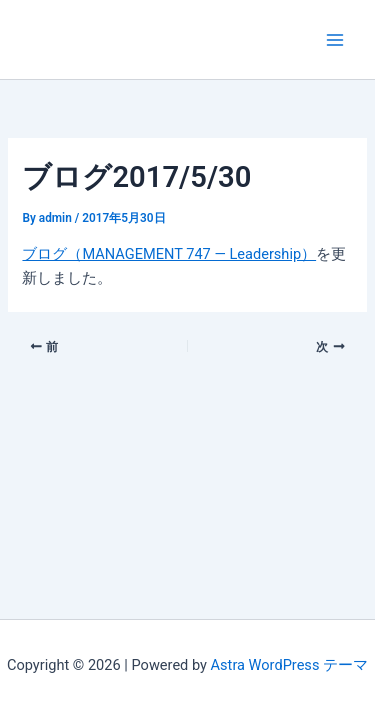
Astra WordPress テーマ (289, 665)
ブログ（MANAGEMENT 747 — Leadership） (169, 254)
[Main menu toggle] (335, 39)
